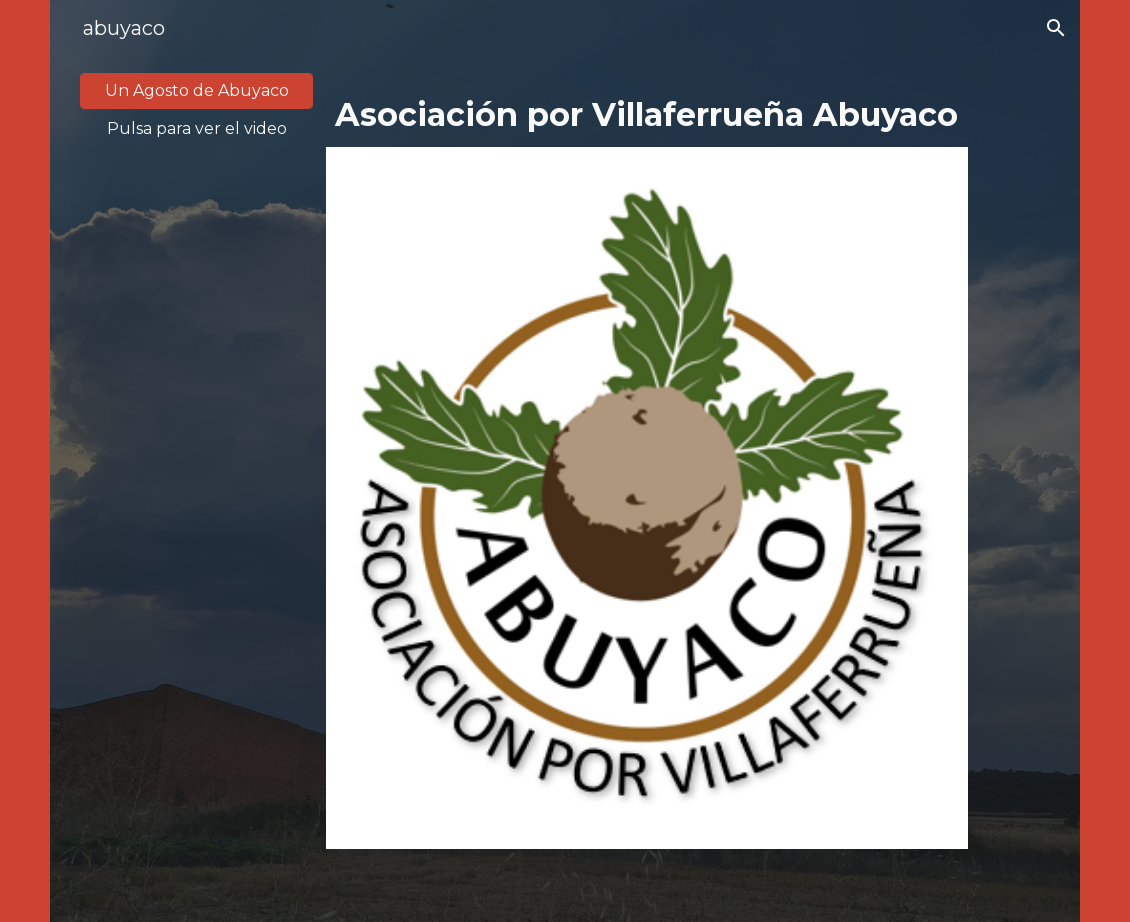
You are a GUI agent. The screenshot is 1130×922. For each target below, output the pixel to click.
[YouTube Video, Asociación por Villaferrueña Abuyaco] (196, 349)
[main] (196, 128)
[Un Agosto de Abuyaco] (196, 90)
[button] (1056, 28)
